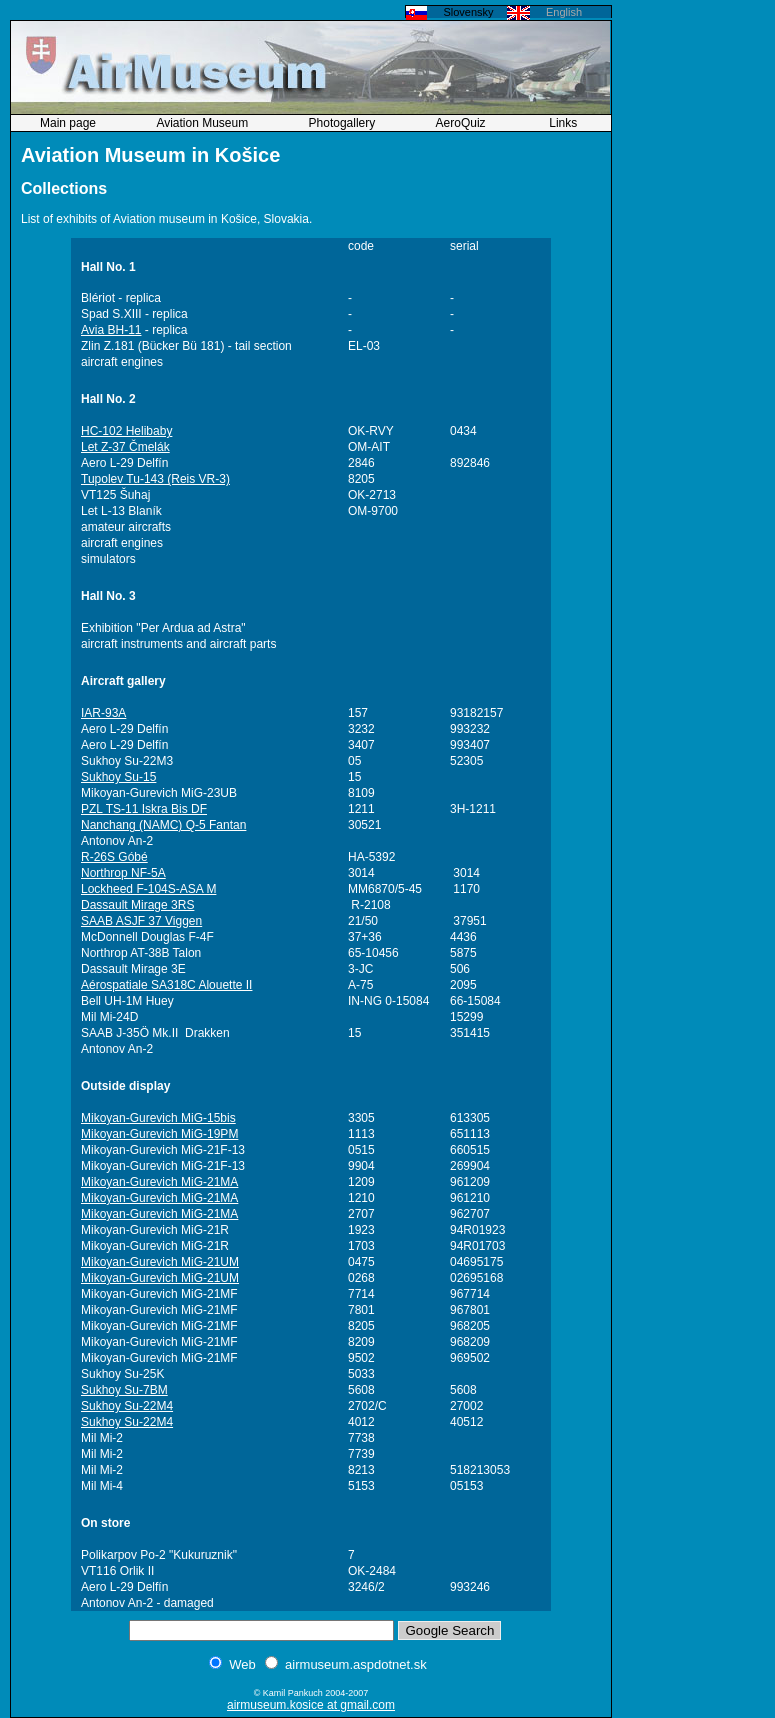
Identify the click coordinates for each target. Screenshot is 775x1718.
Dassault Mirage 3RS (137, 905)
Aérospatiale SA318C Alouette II (166, 985)
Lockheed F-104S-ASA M (148, 889)
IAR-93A (103, 713)
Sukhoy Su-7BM (124, 1390)
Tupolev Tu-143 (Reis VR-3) (155, 479)
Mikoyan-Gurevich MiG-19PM (159, 1134)
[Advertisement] (695, 305)
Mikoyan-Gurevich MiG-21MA (159, 1182)
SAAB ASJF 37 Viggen (141, 921)
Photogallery (344, 123)
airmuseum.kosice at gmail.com (311, 1705)
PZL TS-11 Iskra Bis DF (144, 809)
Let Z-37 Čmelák (125, 447)
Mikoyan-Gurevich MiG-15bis (158, 1118)
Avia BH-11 (111, 330)
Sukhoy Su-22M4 (127, 1406)
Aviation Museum (203, 123)
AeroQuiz (462, 123)
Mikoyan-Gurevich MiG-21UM (160, 1262)
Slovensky (468, 12)
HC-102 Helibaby (126, 431)
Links (563, 123)
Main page (69, 123)
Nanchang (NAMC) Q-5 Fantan (163, 825)
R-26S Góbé (114, 857)
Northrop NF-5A (123, 873)
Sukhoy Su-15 (118, 777)
